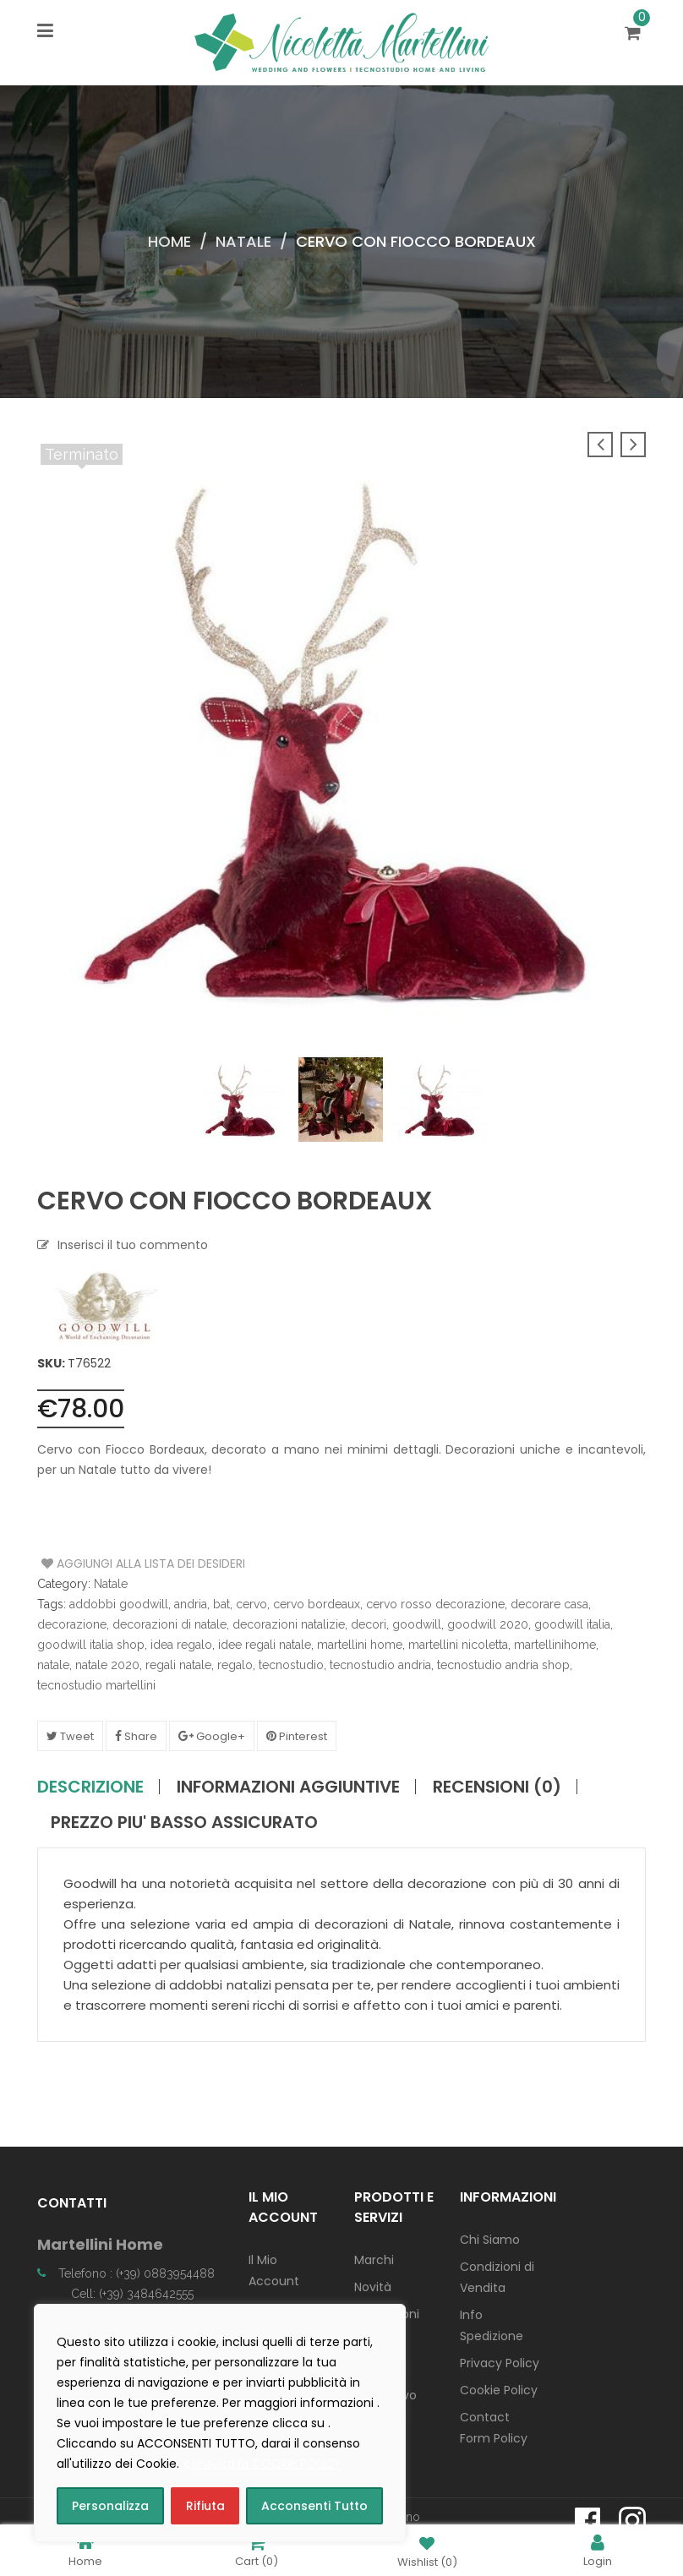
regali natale (178, 1665)
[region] (220, 2423)
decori (368, 1624)
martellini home (359, 1644)
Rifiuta (205, 2505)
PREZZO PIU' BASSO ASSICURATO (184, 1822)
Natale (243, 241)
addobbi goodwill (118, 1604)
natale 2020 (107, 1665)
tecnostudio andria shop (503, 1665)
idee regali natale (264, 1644)
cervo (251, 1604)
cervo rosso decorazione (435, 1604)
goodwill (416, 1624)
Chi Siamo (490, 2239)
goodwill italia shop (91, 1644)
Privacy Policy (499, 2363)
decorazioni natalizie (288, 1624)
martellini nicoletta (458, 1644)
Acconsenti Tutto (314, 2505)
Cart (256, 2550)
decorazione (72, 1624)
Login (597, 2550)
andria (190, 1604)
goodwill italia (572, 1624)
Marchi (374, 2259)
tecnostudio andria (380, 1665)
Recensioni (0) (497, 1786)
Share (136, 1736)
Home (169, 241)
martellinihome (555, 1644)
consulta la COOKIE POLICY (262, 2463)
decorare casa (549, 1604)
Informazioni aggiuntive (288, 1786)
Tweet (70, 1736)
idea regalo (181, 1644)
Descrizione (90, 1786)
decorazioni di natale (169, 1624)
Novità (372, 2287)
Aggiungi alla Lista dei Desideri (105, 1563)
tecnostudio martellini (96, 1685)
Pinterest (296, 1736)
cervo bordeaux (316, 1604)
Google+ (211, 1736)
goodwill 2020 (487, 1624)
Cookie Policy (499, 2390)
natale (53, 1665)
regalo (235, 1665)
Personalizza (110, 2505)
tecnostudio (291, 1665)
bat (221, 1604)
